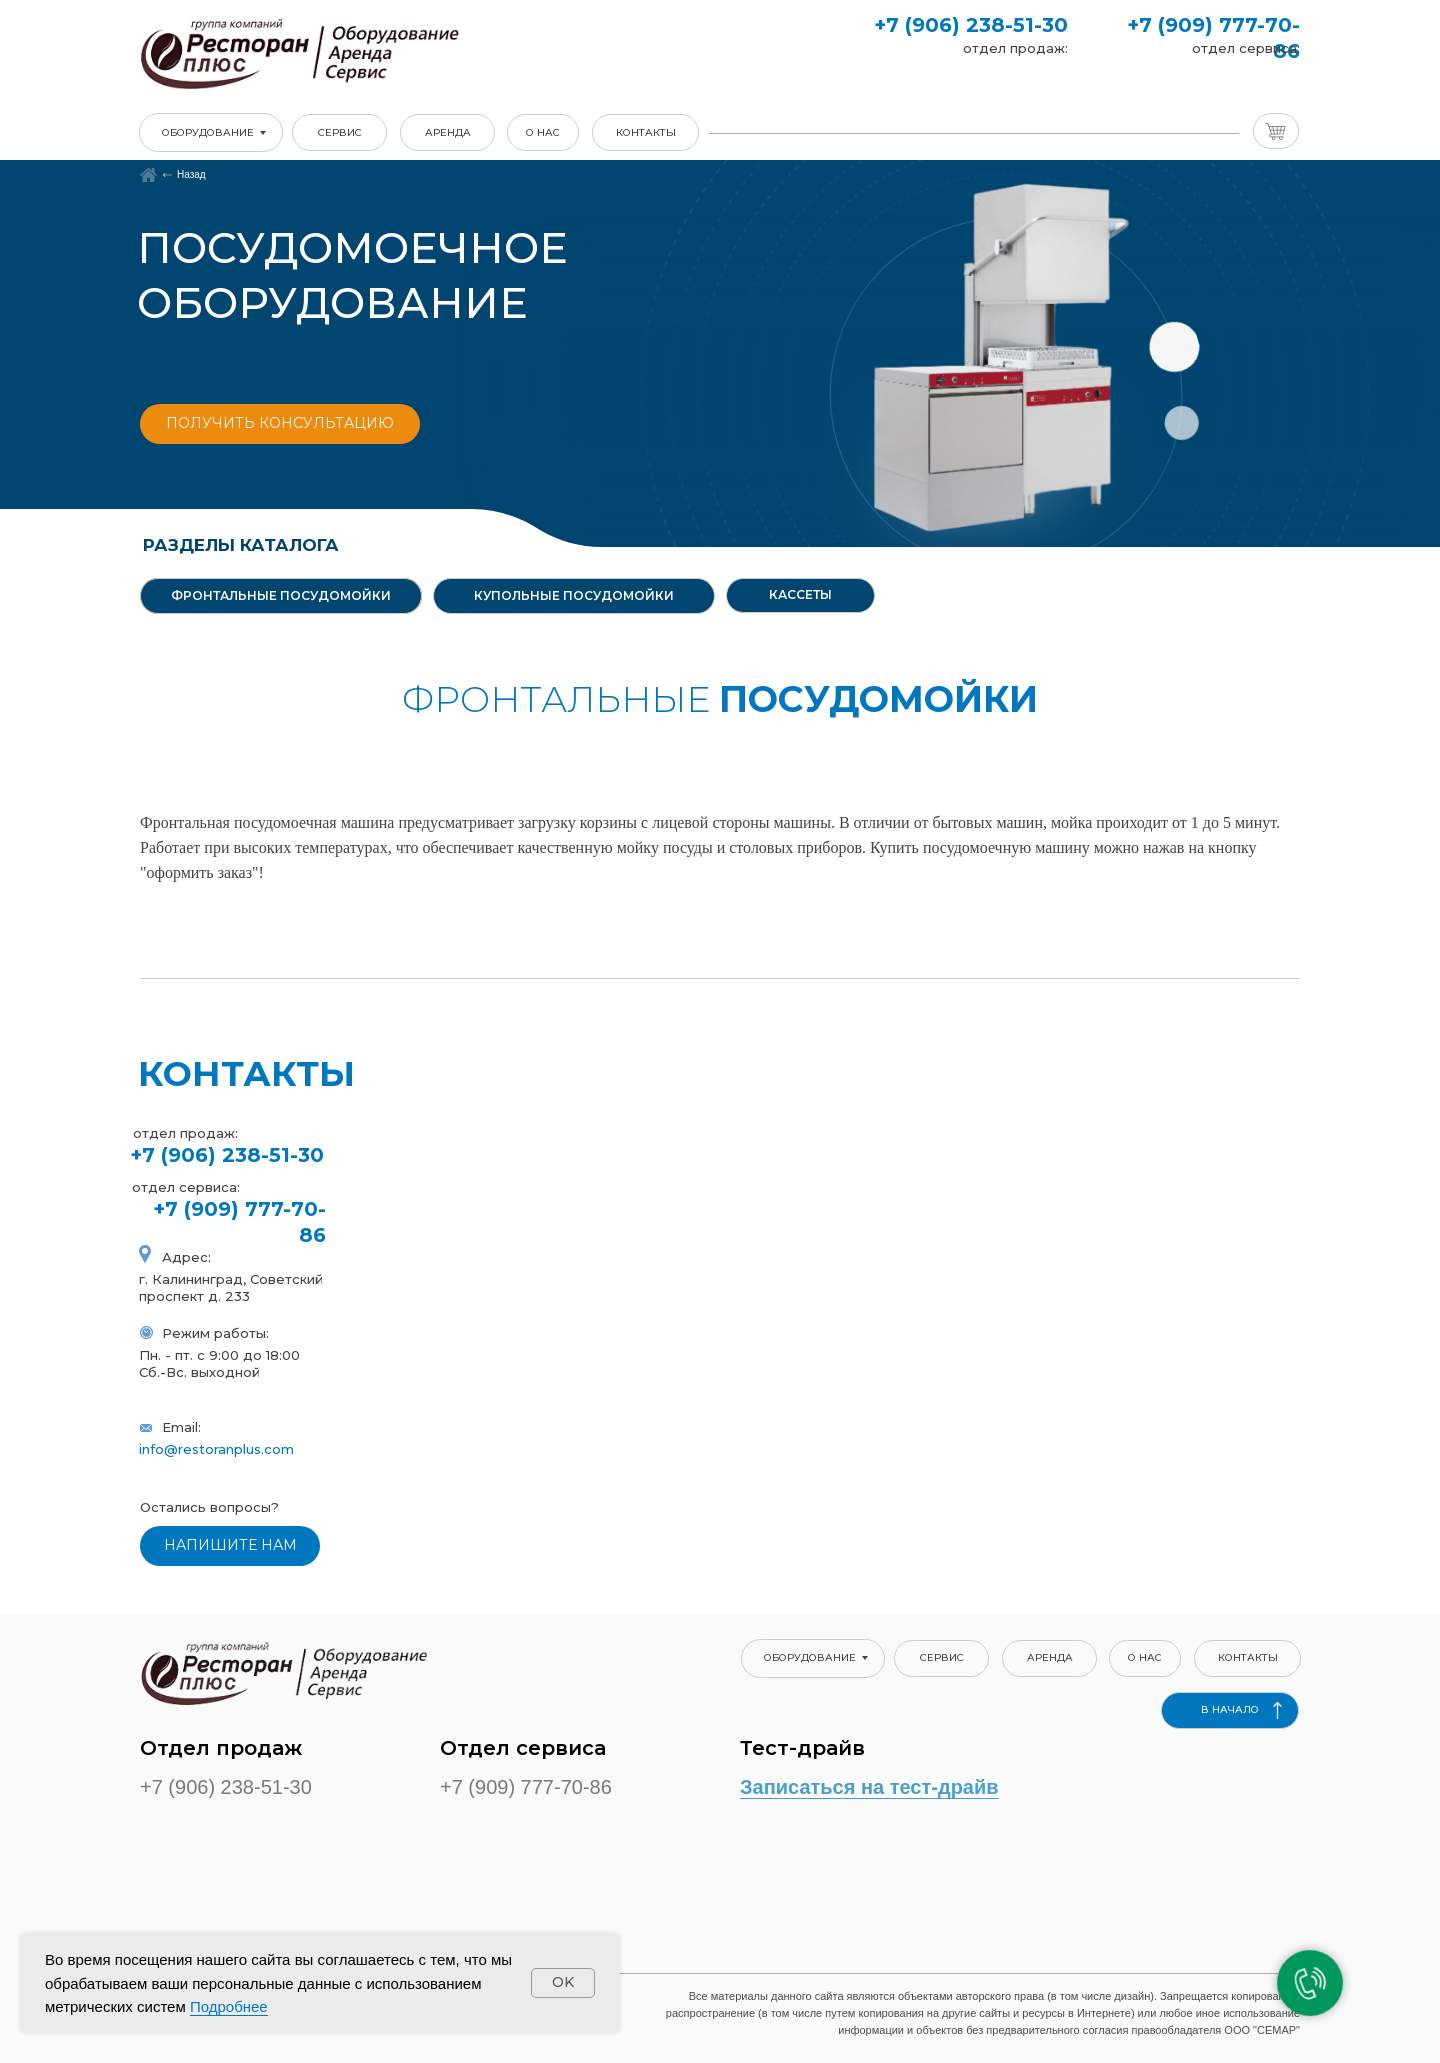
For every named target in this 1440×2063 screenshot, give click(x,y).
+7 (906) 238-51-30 (971, 25)
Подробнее (229, 2006)
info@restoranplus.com (216, 1449)
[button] (280, 424)
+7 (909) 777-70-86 (526, 1787)
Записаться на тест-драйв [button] (869, 1787)
